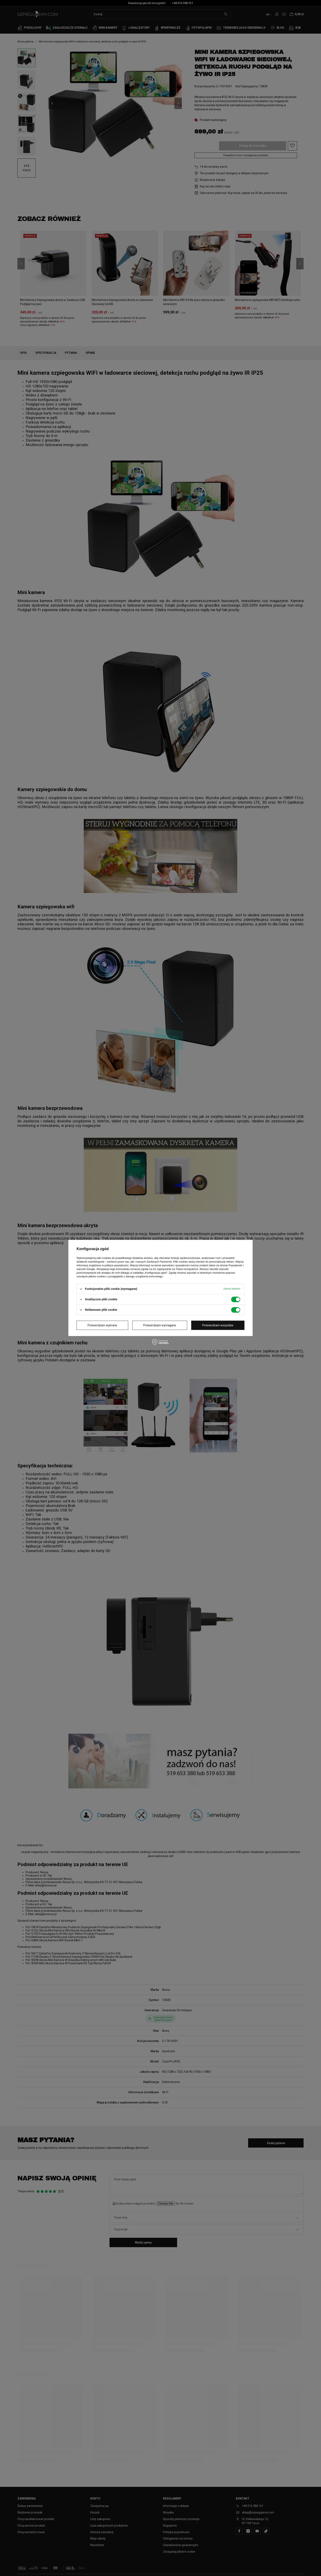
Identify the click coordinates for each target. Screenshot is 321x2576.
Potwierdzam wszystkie (217, 1325)
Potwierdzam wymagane (159, 1325)
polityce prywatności (116, 1265)
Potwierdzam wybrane (102, 1325)
